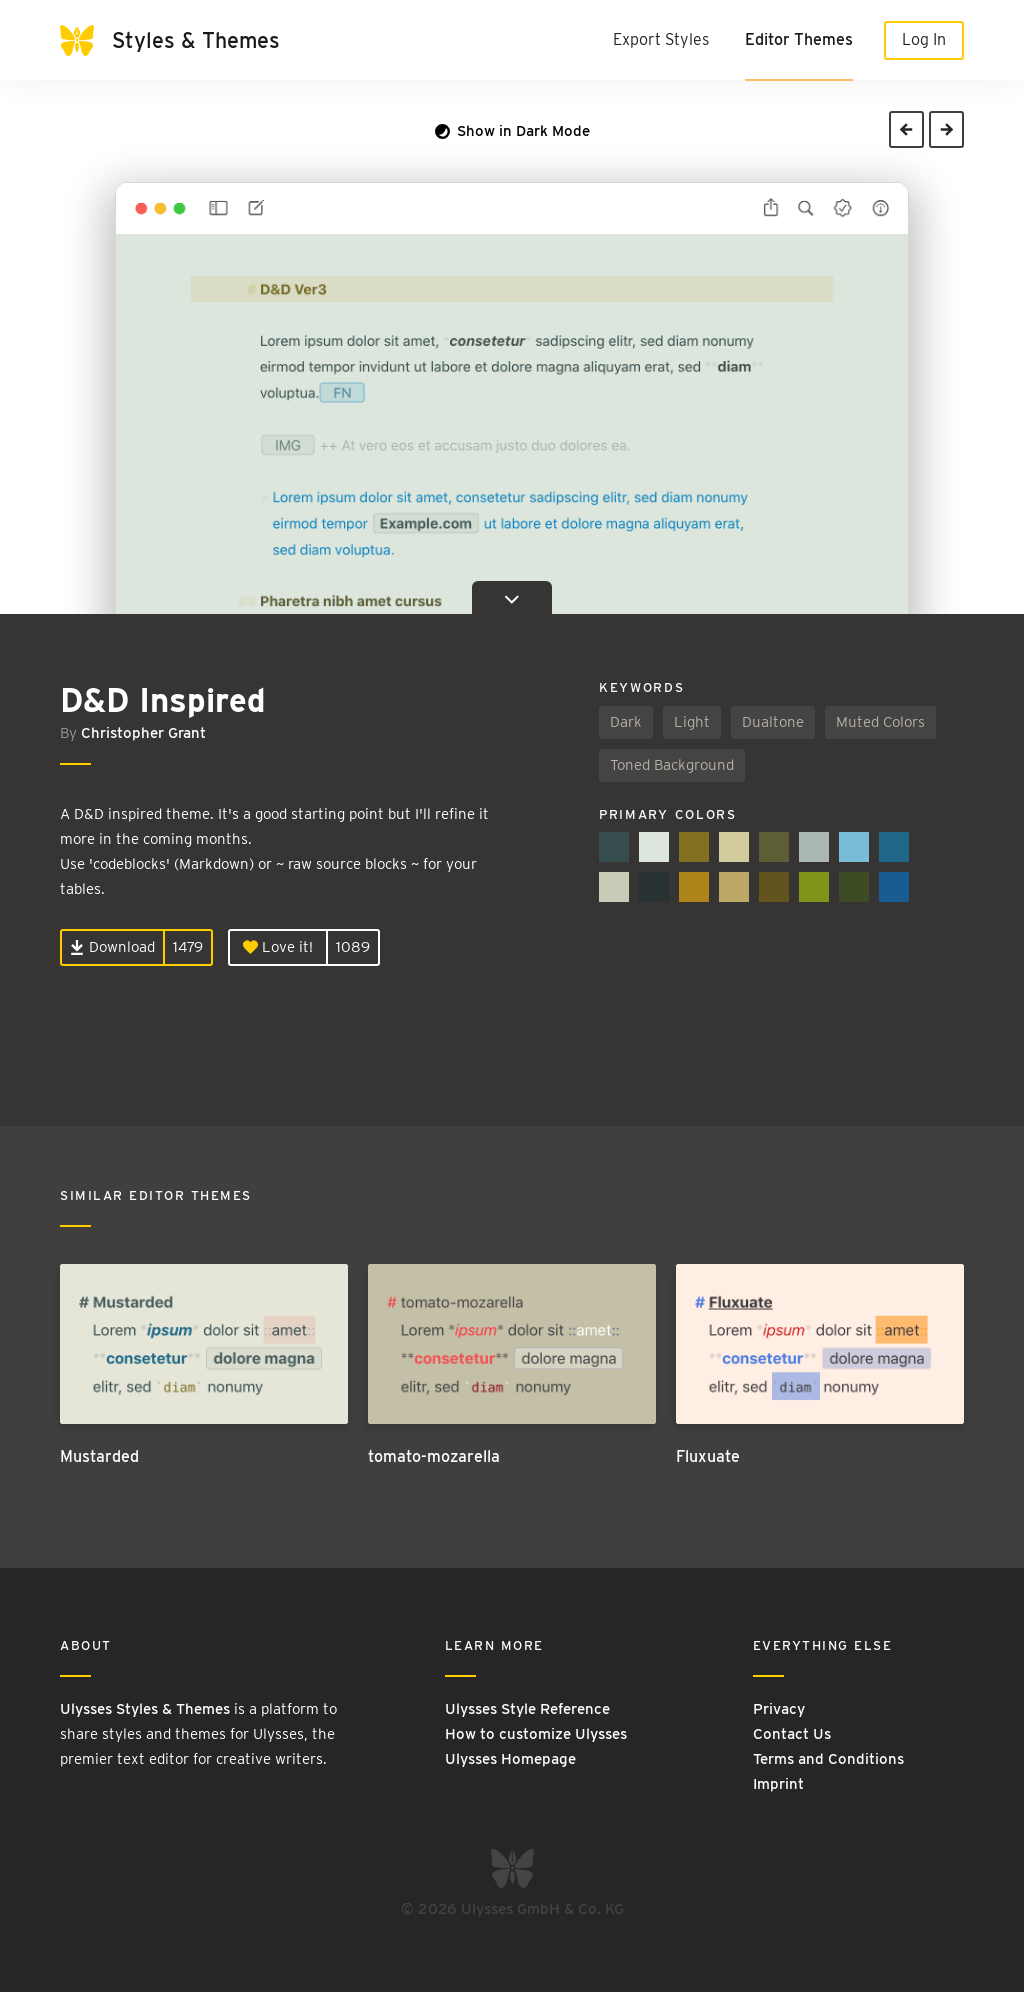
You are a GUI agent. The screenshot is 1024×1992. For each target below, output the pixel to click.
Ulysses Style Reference (527, 1709)
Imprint (778, 1784)
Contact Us (792, 1734)
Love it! (278, 947)
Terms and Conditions (828, 1759)
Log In (924, 39)
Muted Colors (880, 722)
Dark (626, 722)
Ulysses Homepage (510, 1759)
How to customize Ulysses (536, 1734)
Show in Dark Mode (512, 131)
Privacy (779, 1709)
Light (692, 722)
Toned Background (672, 765)
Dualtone (773, 722)
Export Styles (661, 39)
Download (112, 947)
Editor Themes (799, 39)
